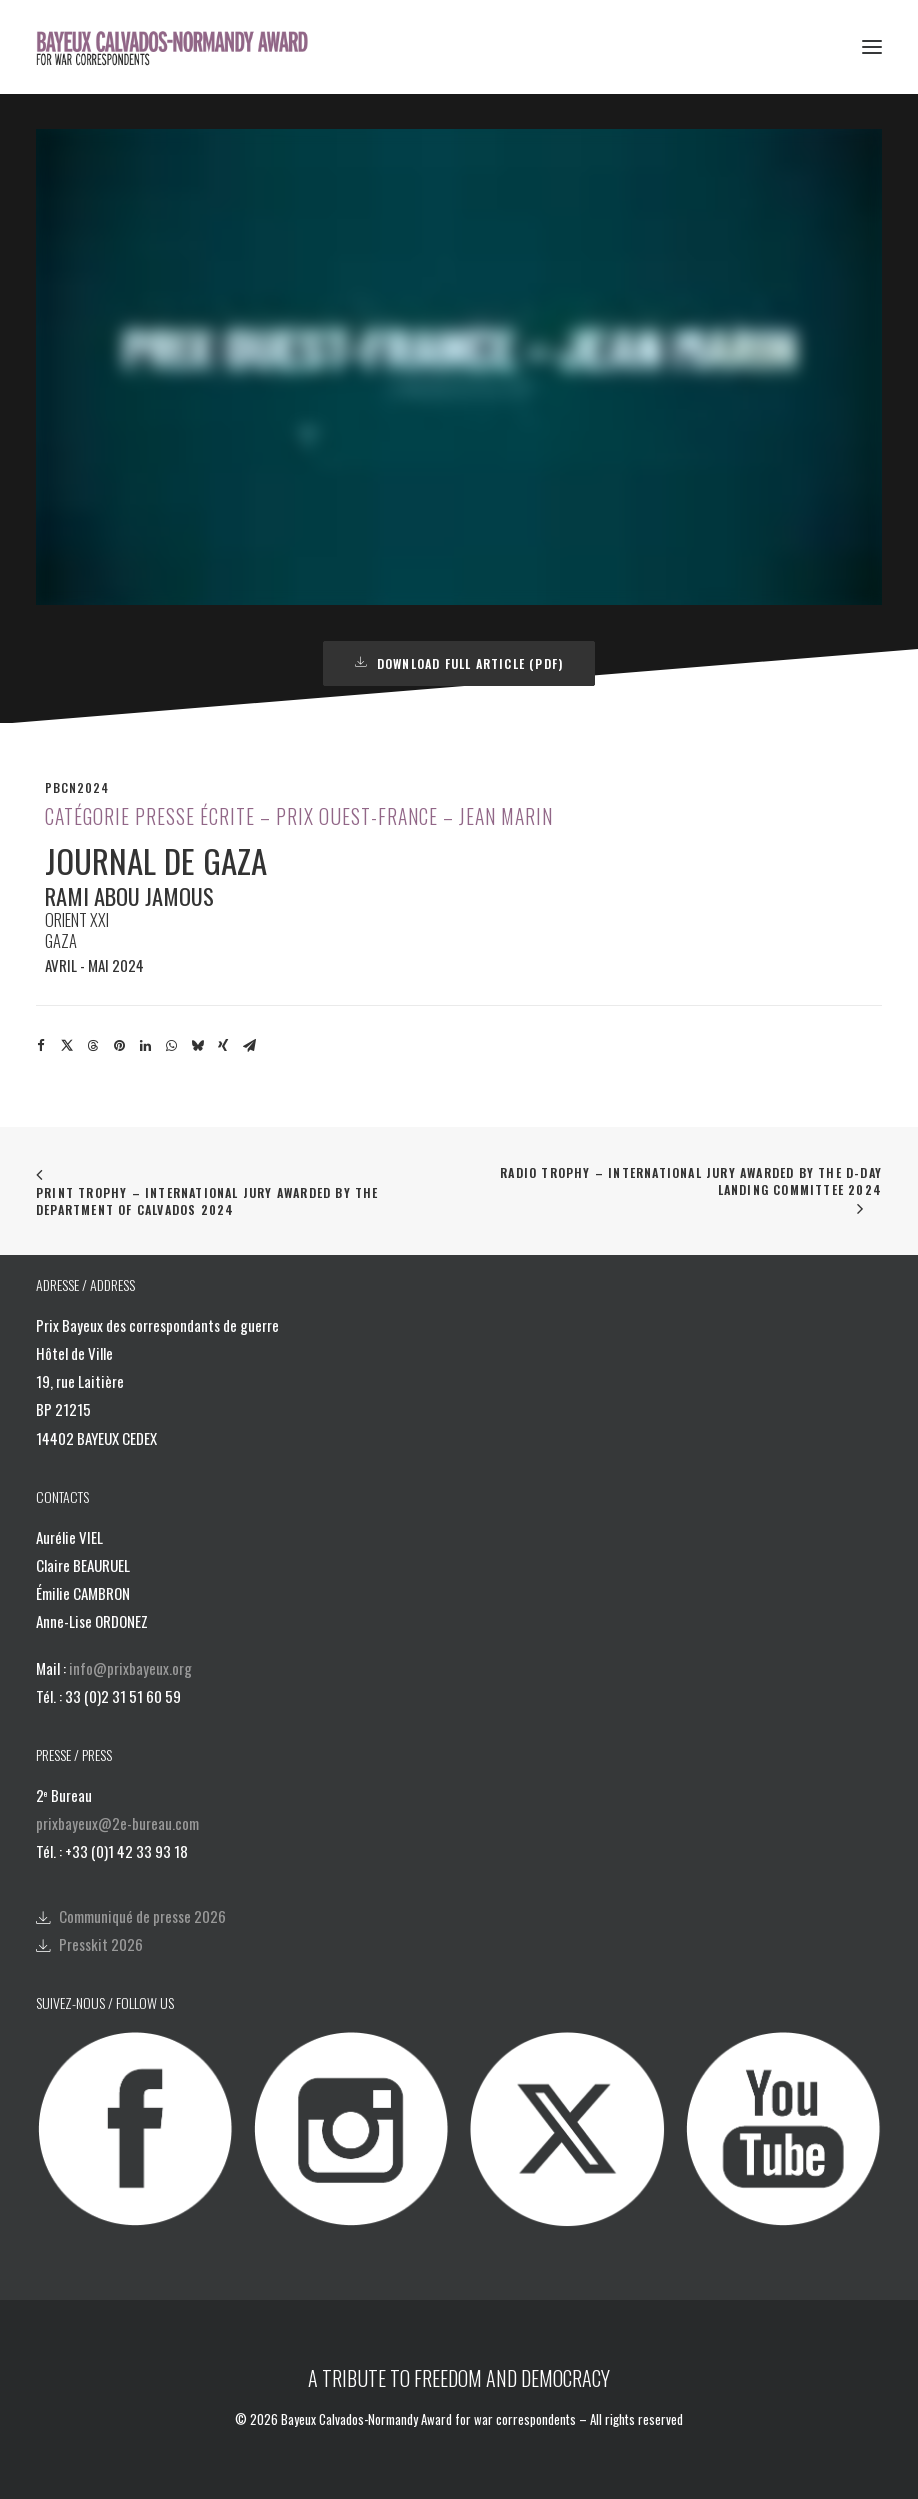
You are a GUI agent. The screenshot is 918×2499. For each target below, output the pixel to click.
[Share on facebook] (41, 1046)
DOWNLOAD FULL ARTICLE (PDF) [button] (459, 663)
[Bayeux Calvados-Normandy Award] (178, 47)
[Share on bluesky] (197, 1046)
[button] (872, 47)
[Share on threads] (93, 1046)
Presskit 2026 (101, 1944)
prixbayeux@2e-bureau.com (117, 1823)
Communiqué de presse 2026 (142, 1916)
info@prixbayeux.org (130, 1668)
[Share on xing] (223, 1046)
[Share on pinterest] (119, 1046)
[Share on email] (249, 1046)
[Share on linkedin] (145, 1046)
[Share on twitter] (67, 1046)
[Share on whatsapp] (171, 1046)
